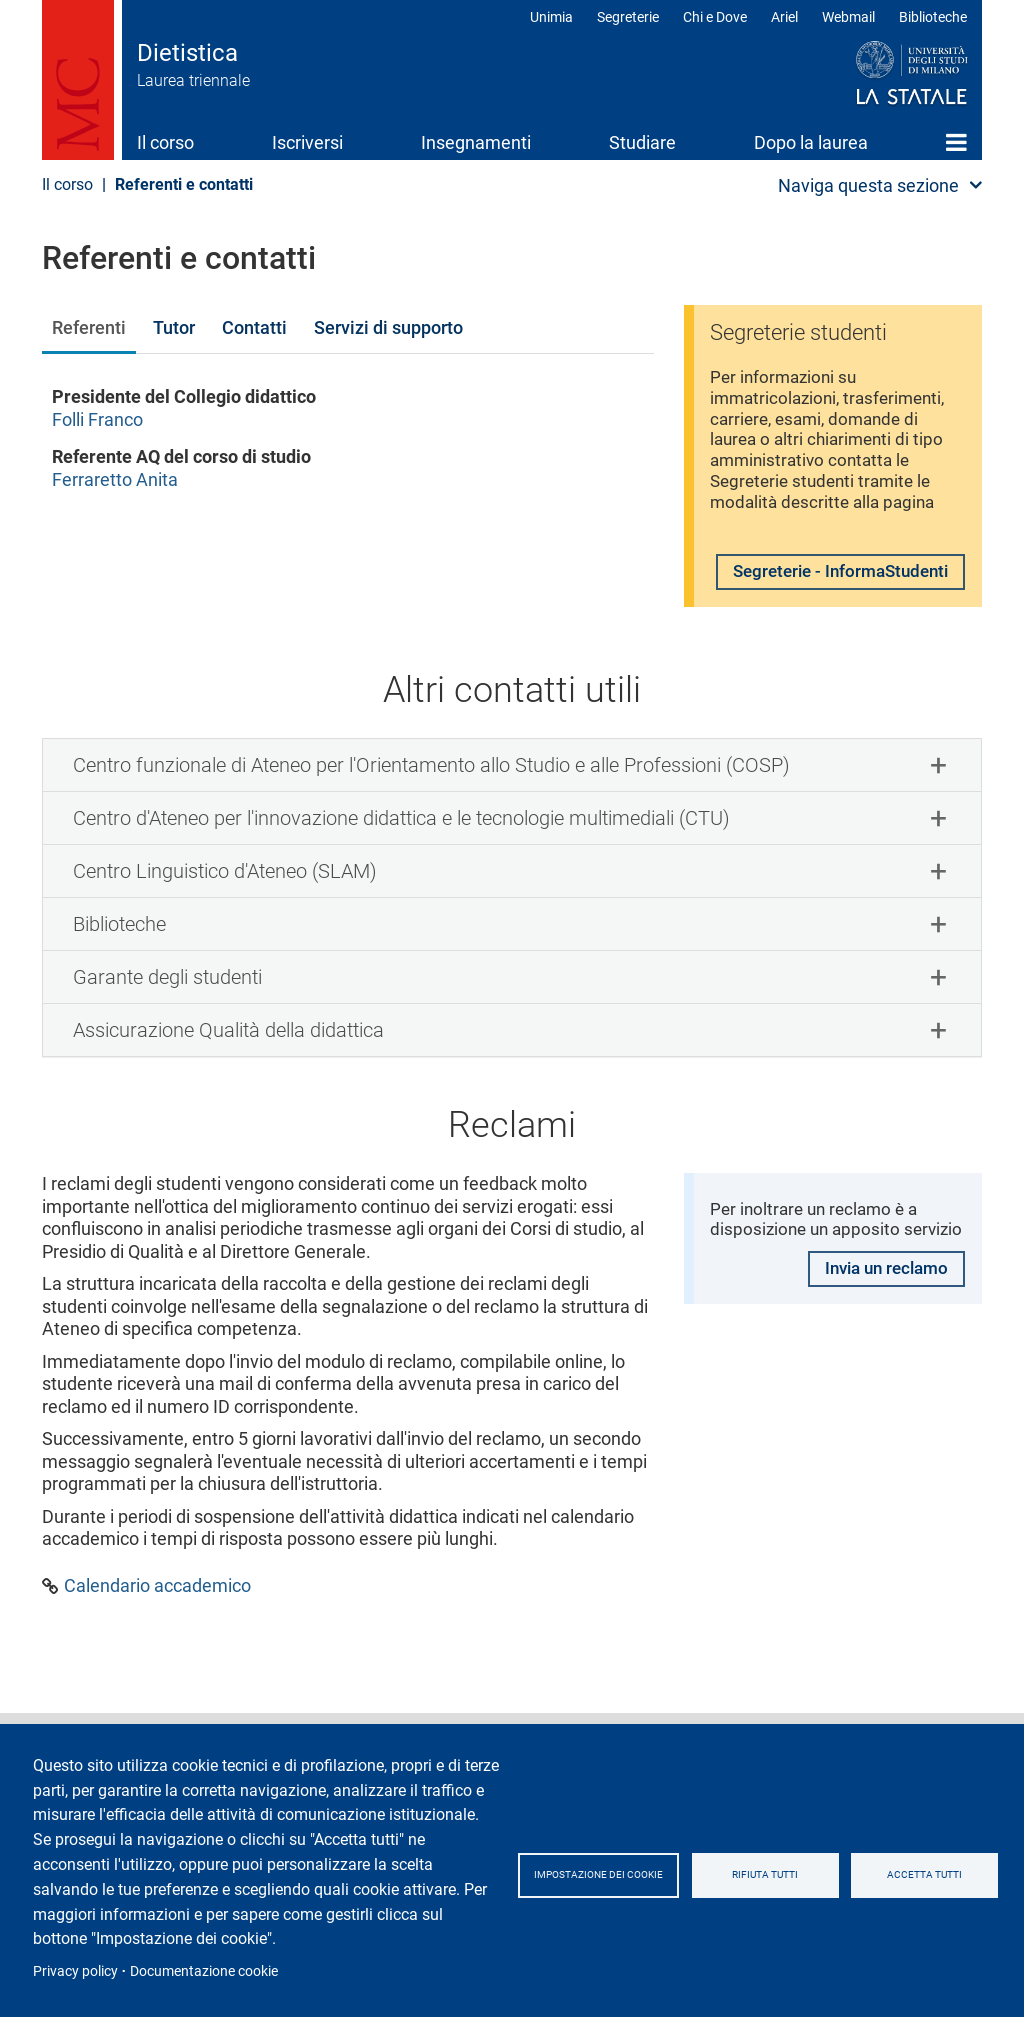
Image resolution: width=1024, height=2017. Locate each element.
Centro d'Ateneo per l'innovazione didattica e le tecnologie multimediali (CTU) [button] (401, 858)
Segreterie (628, 17)
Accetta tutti (953, 1875)
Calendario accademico (157, 1625)
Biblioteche (933, 17)
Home (956, 142)
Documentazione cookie (204, 1971)
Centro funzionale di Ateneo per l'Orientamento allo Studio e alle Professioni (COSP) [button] (431, 805)
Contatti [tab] (254, 327)
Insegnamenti (476, 142)
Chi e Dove (715, 17)
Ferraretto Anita (115, 479)
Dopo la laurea (811, 142)
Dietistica (187, 53)
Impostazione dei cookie (621, 1875)
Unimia (551, 17)
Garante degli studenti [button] (167, 1017)
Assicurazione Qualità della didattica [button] (228, 1070)
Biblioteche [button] (119, 964)
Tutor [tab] (174, 327)
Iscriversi (307, 142)
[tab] (512, 805)
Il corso (165, 142)
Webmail (848, 17)
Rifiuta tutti (803, 1875)
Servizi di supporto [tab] (388, 327)
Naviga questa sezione (868, 185)
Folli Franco (97, 419)
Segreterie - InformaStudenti (794, 599)
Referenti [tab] (89, 327)
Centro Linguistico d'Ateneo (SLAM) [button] (225, 911)
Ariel (784, 17)
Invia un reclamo (880, 1336)
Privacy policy (75, 1971)
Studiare (642, 142)
